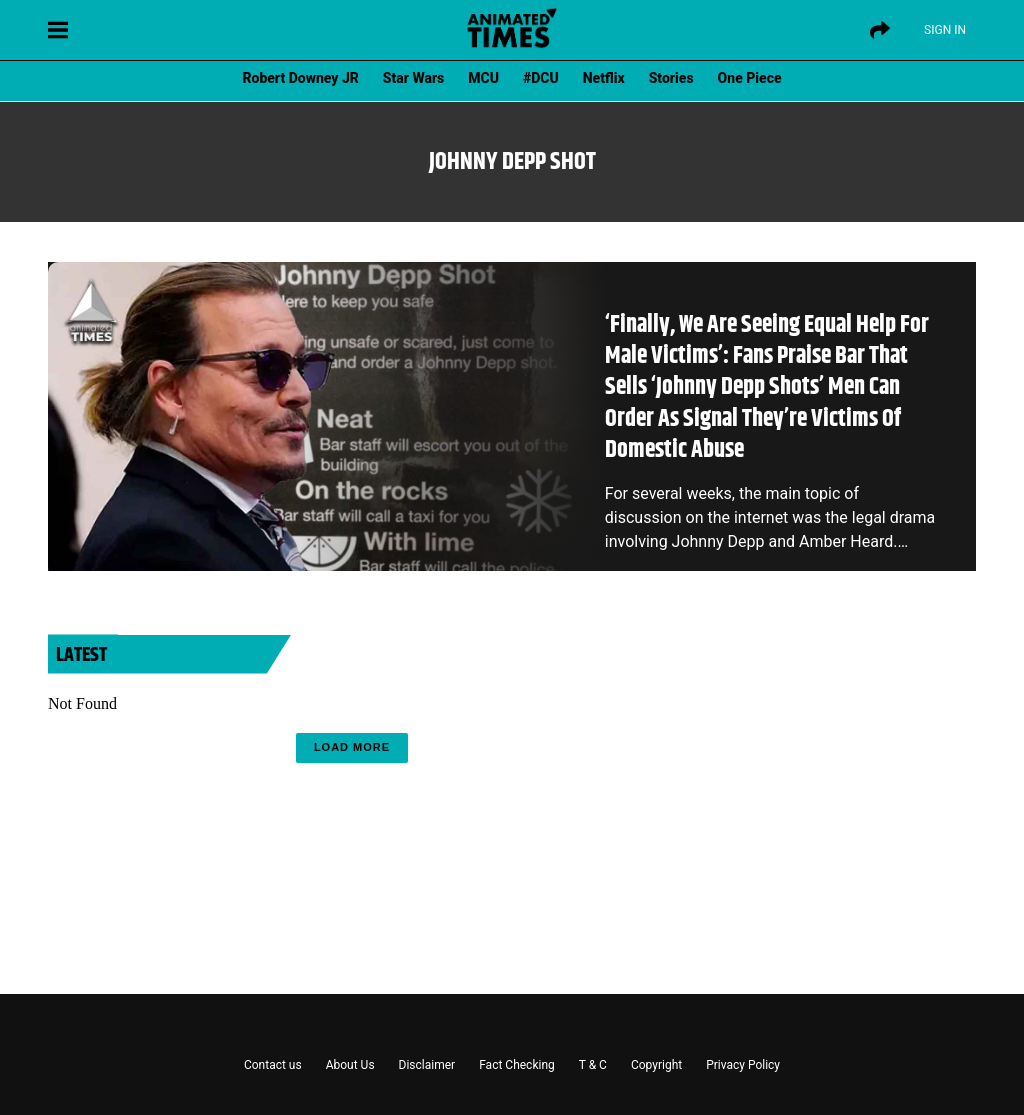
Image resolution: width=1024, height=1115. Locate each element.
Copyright (656, 1065)
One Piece (750, 78)
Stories (671, 78)
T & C (593, 1065)
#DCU (541, 78)
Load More (352, 747)
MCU (483, 78)
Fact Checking (517, 1065)
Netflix (604, 78)
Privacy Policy (743, 1065)
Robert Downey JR (300, 78)
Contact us (273, 1065)
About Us (350, 1065)
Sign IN (945, 30)
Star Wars (413, 78)
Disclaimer (427, 1065)
